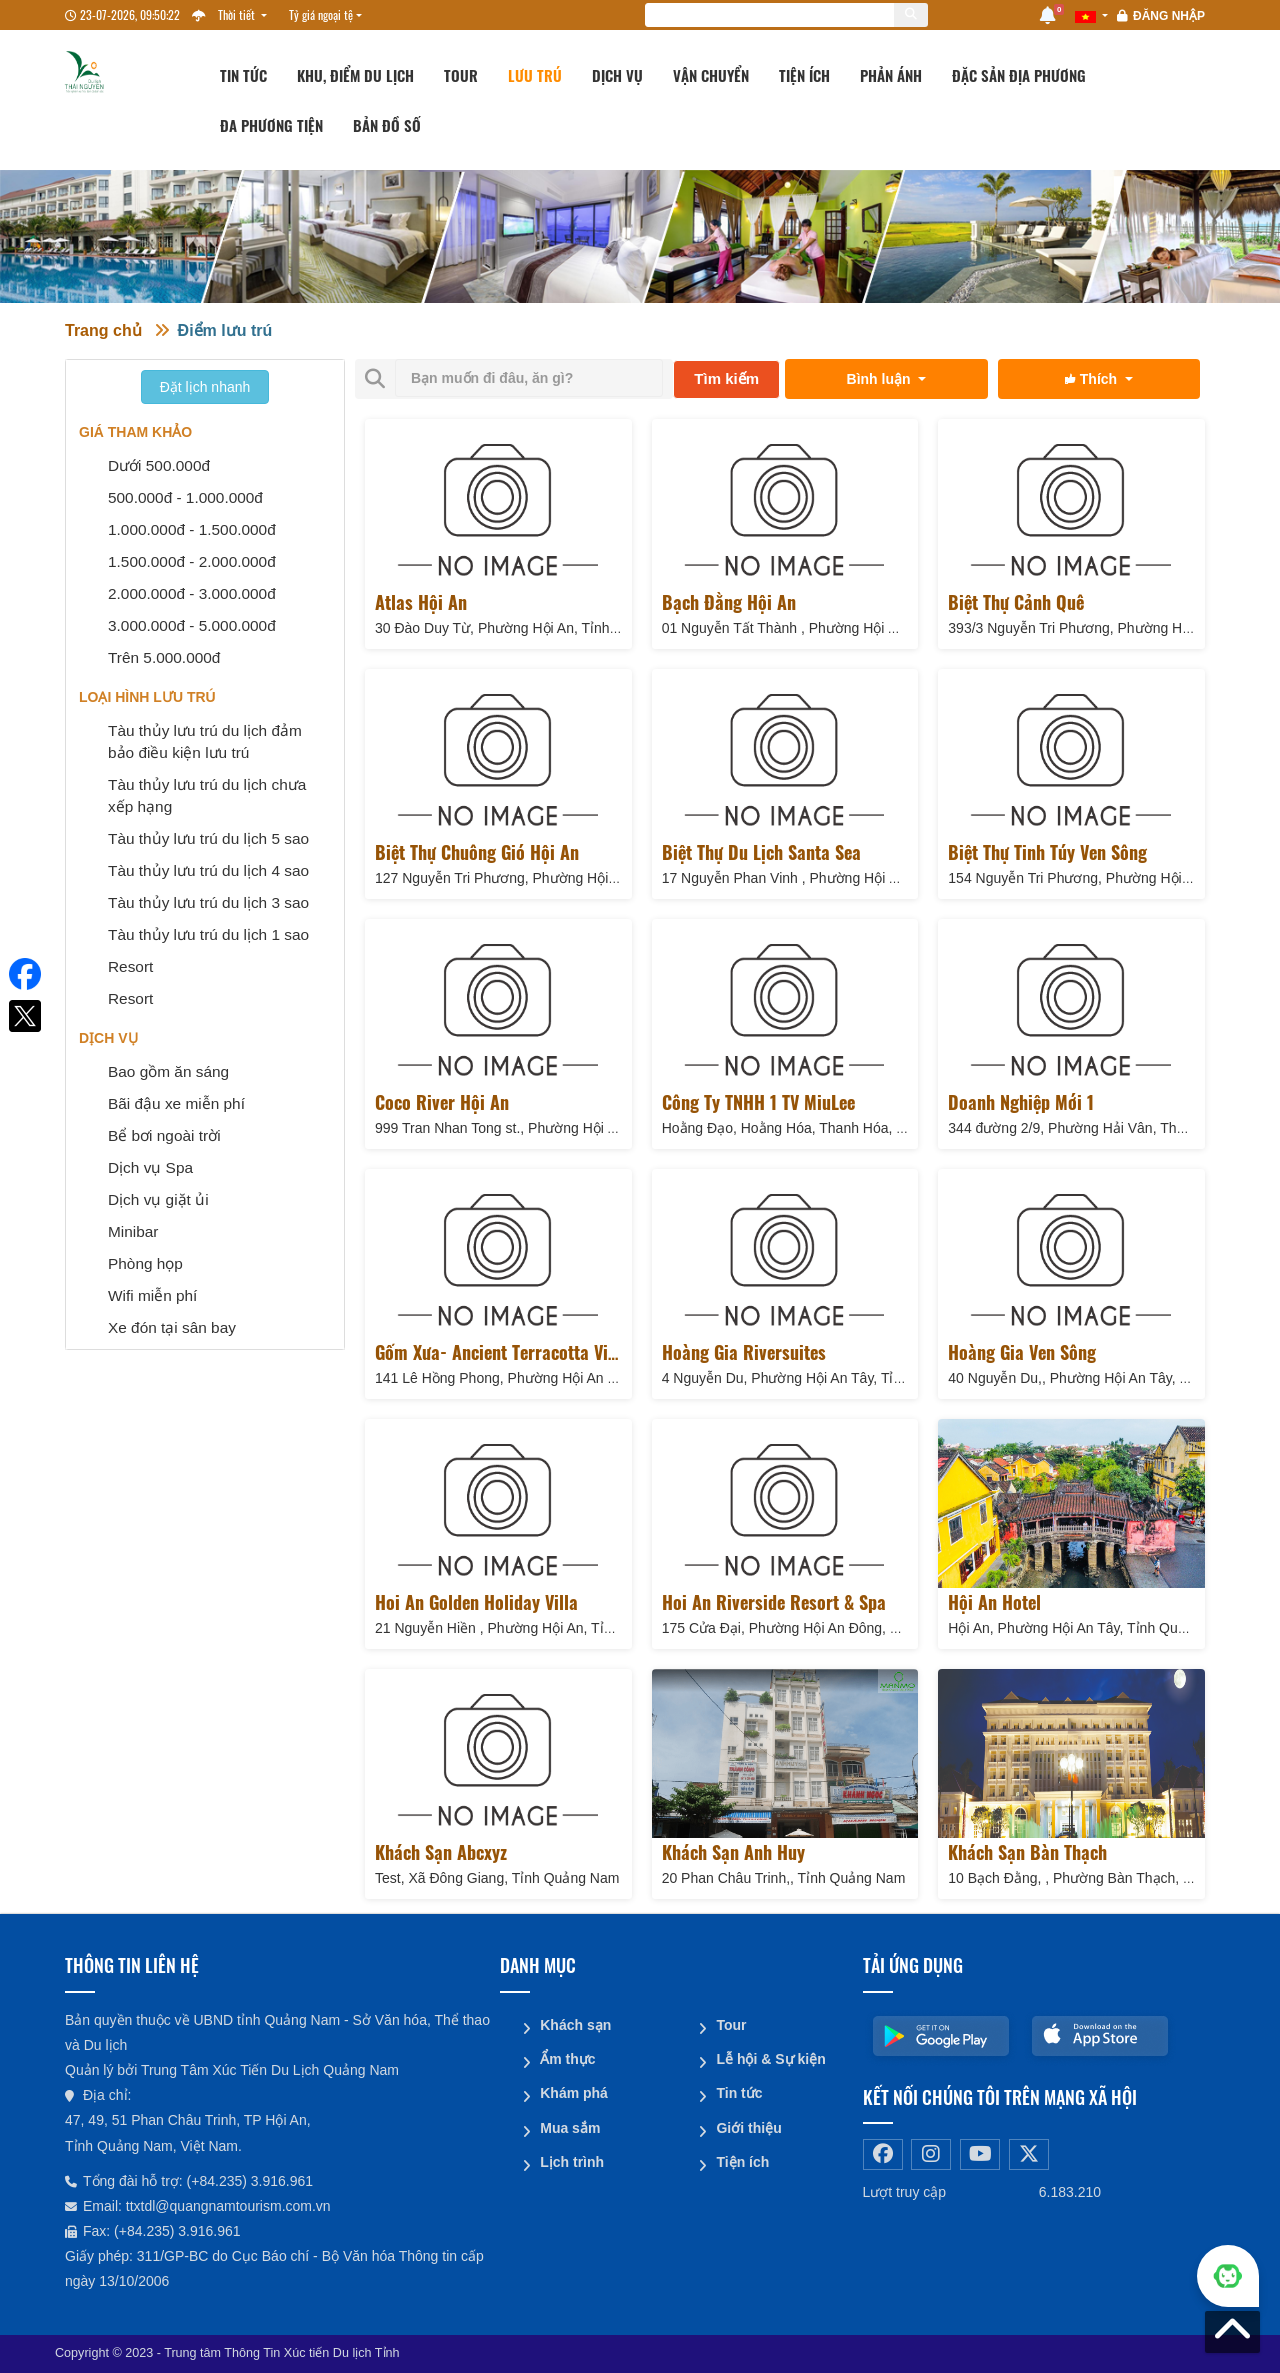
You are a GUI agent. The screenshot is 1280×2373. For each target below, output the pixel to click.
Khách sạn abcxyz (441, 1852)
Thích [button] (1093, 379)
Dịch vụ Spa (150, 1167)
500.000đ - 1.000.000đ (185, 497)
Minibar (133, 1231)
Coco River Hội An (442, 1102)
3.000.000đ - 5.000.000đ (192, 625)
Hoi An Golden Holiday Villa (476, 1602)
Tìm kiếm (726, 378)
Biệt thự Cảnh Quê (1016, 602)
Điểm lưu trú (225, 330)
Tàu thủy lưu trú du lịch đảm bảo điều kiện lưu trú (205, 741)
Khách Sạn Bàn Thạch (1027, 1852)
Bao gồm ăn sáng (168, 1071)
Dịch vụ (617, 75)
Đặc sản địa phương (1019, 75)
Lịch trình (572, 2161)
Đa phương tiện (271, 125)
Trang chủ (103, 330)
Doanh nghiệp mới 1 (1021, 1102)
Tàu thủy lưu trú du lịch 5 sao (208, 838)
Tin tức (243, 75)
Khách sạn (575, 2025)
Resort (130, 966)
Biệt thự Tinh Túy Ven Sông (1047, 852)
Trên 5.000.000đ (164, 657)
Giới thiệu (748, 2127)
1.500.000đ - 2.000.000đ (192, 561)
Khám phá (574, 2093)
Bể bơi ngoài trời (164, 1135)
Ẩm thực (567, 2059)
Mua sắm (570, 2127)
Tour (461, 75)
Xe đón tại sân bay (172, 1327)
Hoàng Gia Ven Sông (1022, 1352)
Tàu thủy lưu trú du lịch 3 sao (208, 902)
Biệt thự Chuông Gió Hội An (477, 852)
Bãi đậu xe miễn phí (176, 1103)
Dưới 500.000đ (159, 465)
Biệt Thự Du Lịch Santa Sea (761, 852)
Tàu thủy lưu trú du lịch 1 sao (208, 934)
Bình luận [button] (881, 379)
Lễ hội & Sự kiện (770, 2059)
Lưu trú (535, 75)
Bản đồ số (387, 125)
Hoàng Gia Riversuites (744, 1352)
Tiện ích (804, 75)
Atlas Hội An (421, 602)
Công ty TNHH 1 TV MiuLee (758, 1102)
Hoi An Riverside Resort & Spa (774, 1602)
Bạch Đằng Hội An (729, 602)
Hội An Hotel (994, 1602)
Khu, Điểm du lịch (355, 75)
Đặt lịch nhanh (205, 387)
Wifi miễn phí (152, 1295)
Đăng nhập (1169, 16)
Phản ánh (891, 75)
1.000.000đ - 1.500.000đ (192, 529)
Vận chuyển (711, 75)
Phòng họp (145, 1263)
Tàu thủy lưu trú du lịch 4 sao (208, 870)
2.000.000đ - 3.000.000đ (192, 593)
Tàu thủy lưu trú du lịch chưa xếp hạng (207, 795)
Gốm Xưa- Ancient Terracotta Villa (501, 1352)
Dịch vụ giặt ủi (158, 1199)
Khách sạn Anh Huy (733, 1852)
